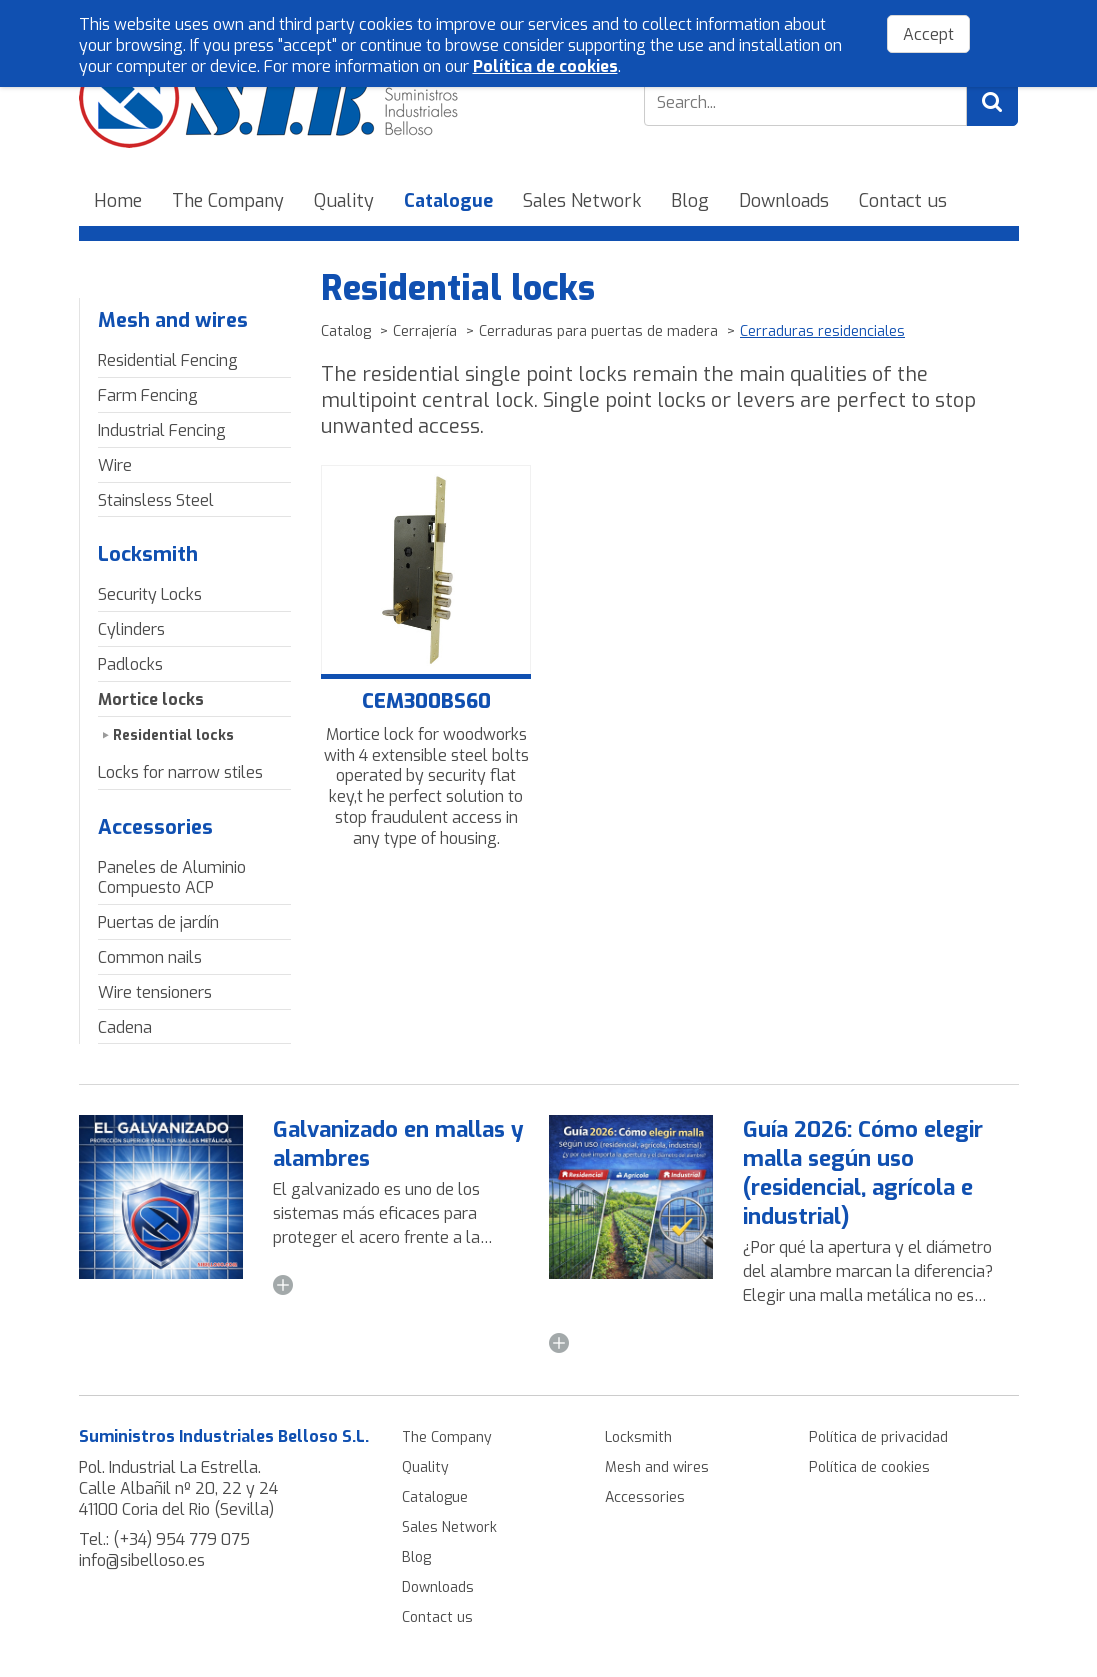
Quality (344, 201)
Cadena (125, 1027)
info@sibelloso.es (142, 1560)
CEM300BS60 (426, 702)
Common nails (150, 957)
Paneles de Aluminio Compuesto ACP (172, 878)
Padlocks (130, 664)
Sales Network (582, 201)
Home (118, 201)
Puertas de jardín (158, 922)
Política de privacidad (878, 1437)
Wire (115, 465)
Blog (690, 201)
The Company (228, 201)
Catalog (346, 331)
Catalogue (448, 201)
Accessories (155, 827)
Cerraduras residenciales (822, 331)
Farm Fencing (148, 395)
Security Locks (150, 594)
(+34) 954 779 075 (181, 1539)
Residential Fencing (168, 360)
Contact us (903, 201)
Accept (928, 34)
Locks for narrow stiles (180, 772)
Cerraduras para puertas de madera (598, 331)
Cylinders (131, 629)
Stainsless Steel (156, 500)
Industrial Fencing (162, 430)
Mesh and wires (173, 320)
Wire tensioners (155, 992)
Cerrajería (425, 331)
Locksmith (148, 554)
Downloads (784, 201)
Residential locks (173, 735)
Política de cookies (869, 1467)
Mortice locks (151, 699)
